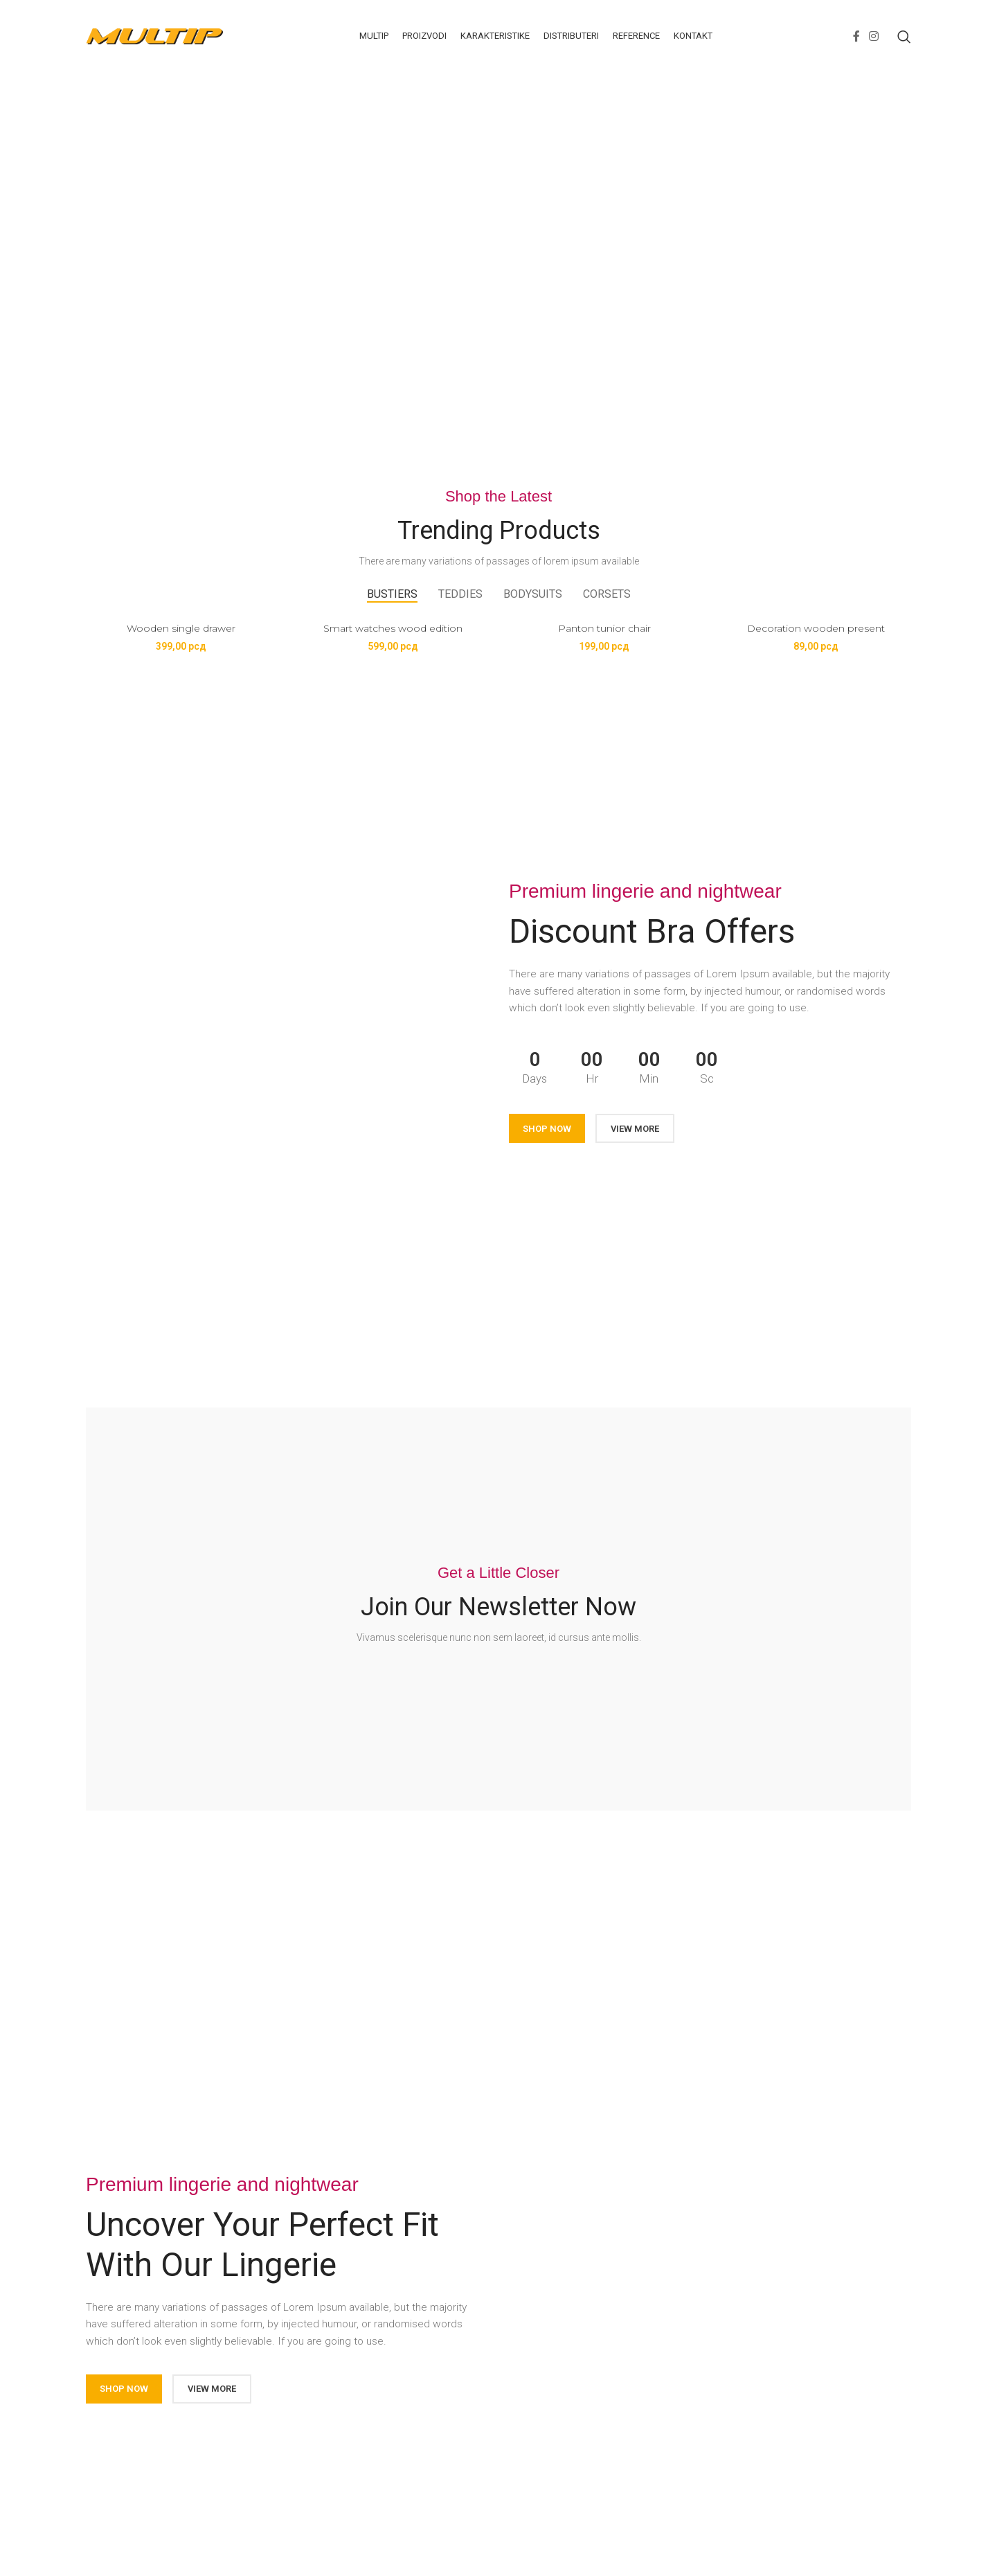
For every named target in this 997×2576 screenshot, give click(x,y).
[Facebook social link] (856, 36)
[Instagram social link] (874, 36)
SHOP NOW (547, 1128)
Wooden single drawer (181, 628)
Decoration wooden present (816, 628)
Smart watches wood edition (392, 628)
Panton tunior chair (604, 628)
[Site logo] (155, 35)
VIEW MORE (635, 1128)
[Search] (904, 37)
